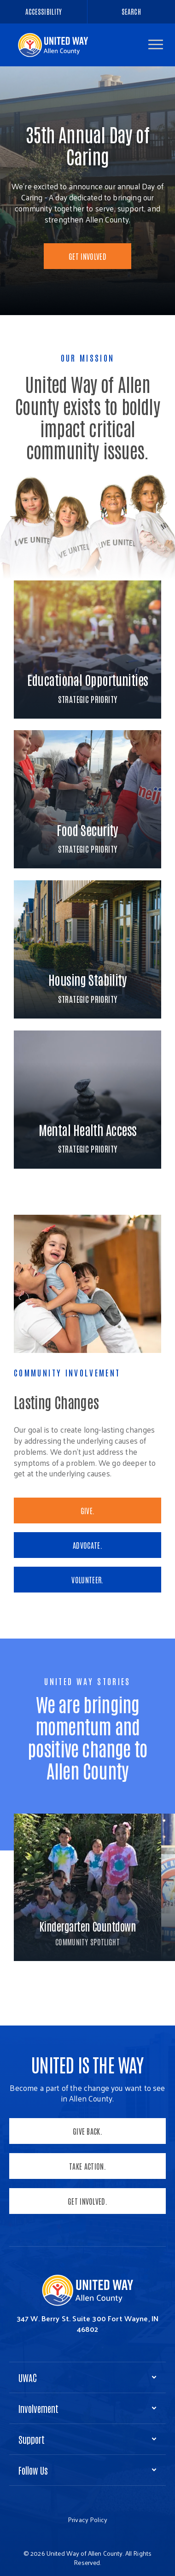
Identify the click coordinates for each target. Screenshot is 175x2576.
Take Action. (87, 2166)
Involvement (38, 2408)
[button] (156, 44)
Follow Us (33, 2470)
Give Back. (87, 2131)
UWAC (27, 2377)
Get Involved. (87, 2201)
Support (31, 2439)
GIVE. (88, 1510)
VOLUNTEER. (87, 1579)
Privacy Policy (87, 2519)
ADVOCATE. (87, 1545)
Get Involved (87, 256)
